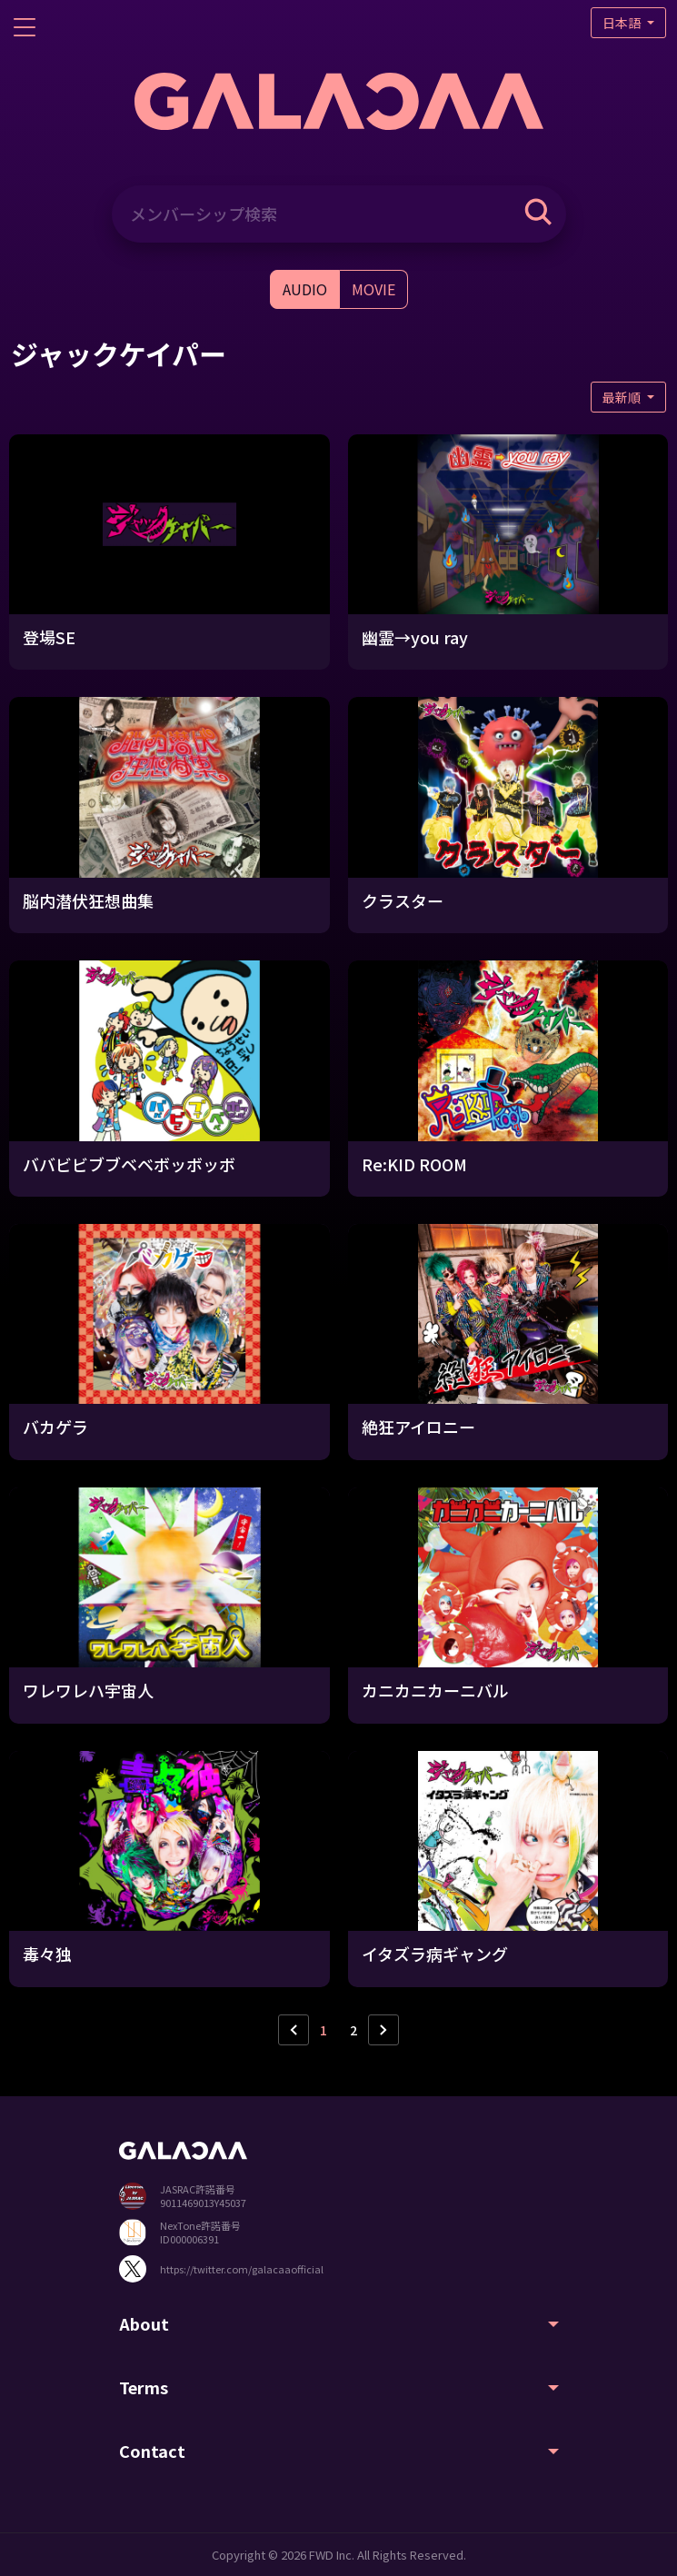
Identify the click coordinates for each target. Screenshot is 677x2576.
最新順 (622, 397)
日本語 (622, 23)
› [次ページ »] (383, 2029)
